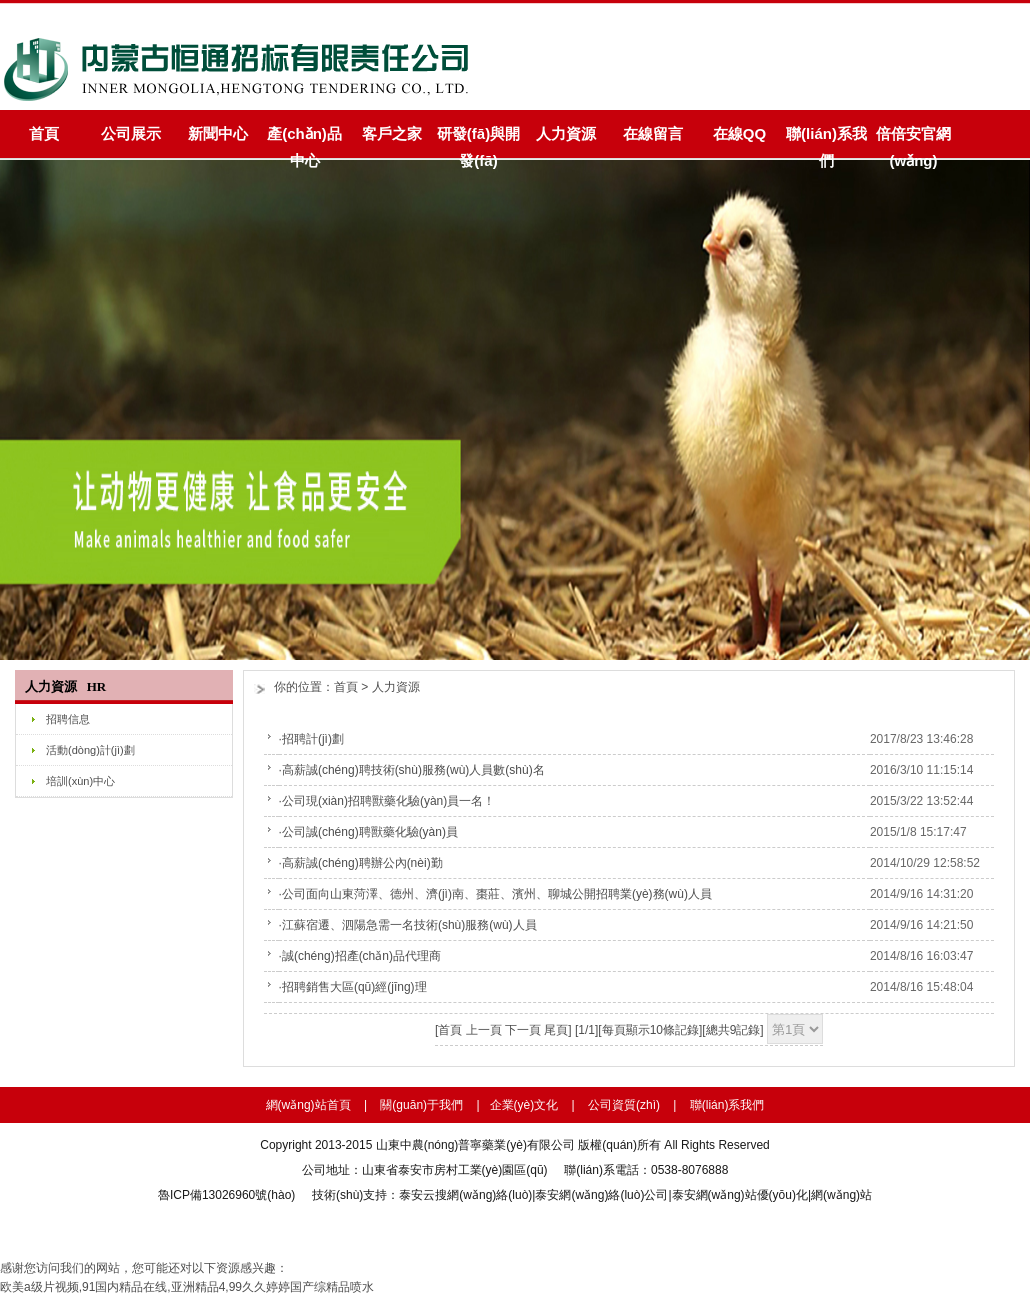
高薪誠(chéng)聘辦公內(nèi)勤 (362, 863)
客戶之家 (392, 133)
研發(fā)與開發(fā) (478, 141)
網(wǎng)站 (841, 1195)
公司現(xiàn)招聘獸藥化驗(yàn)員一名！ (388, 801)
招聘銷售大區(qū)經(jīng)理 (354, 987)
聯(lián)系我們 (826, 141)
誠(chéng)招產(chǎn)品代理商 (361, 956)
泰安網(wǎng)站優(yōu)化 (740, 1195)
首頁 (44, 133)
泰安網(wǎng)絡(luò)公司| (603, 1195)
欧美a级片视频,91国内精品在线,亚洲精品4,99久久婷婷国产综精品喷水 (187, 1287)
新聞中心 (218, 133)
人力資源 (566, 133)
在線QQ (739, 133)
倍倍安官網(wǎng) (913, 141)
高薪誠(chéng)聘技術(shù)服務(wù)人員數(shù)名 (413, 770)
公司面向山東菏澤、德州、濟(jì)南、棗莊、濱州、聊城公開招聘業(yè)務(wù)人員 (497, 894)
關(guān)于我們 (421, 1105)
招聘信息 (68, 719)
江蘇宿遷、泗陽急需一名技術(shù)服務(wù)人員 (409, 925)
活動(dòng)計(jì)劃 (90, 750)
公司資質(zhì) (624, 1105)
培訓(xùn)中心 (80, 781)
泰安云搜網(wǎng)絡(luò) (465, 1195)
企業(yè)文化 (524, 1105)
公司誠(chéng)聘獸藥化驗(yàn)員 (370, 832)
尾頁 (556, 1030)
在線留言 (653, 133)
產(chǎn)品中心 (304, 141)
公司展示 (131, 133)
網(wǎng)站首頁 (308, 1105)
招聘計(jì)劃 (313, 739)
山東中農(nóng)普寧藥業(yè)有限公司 (475, 1145)
